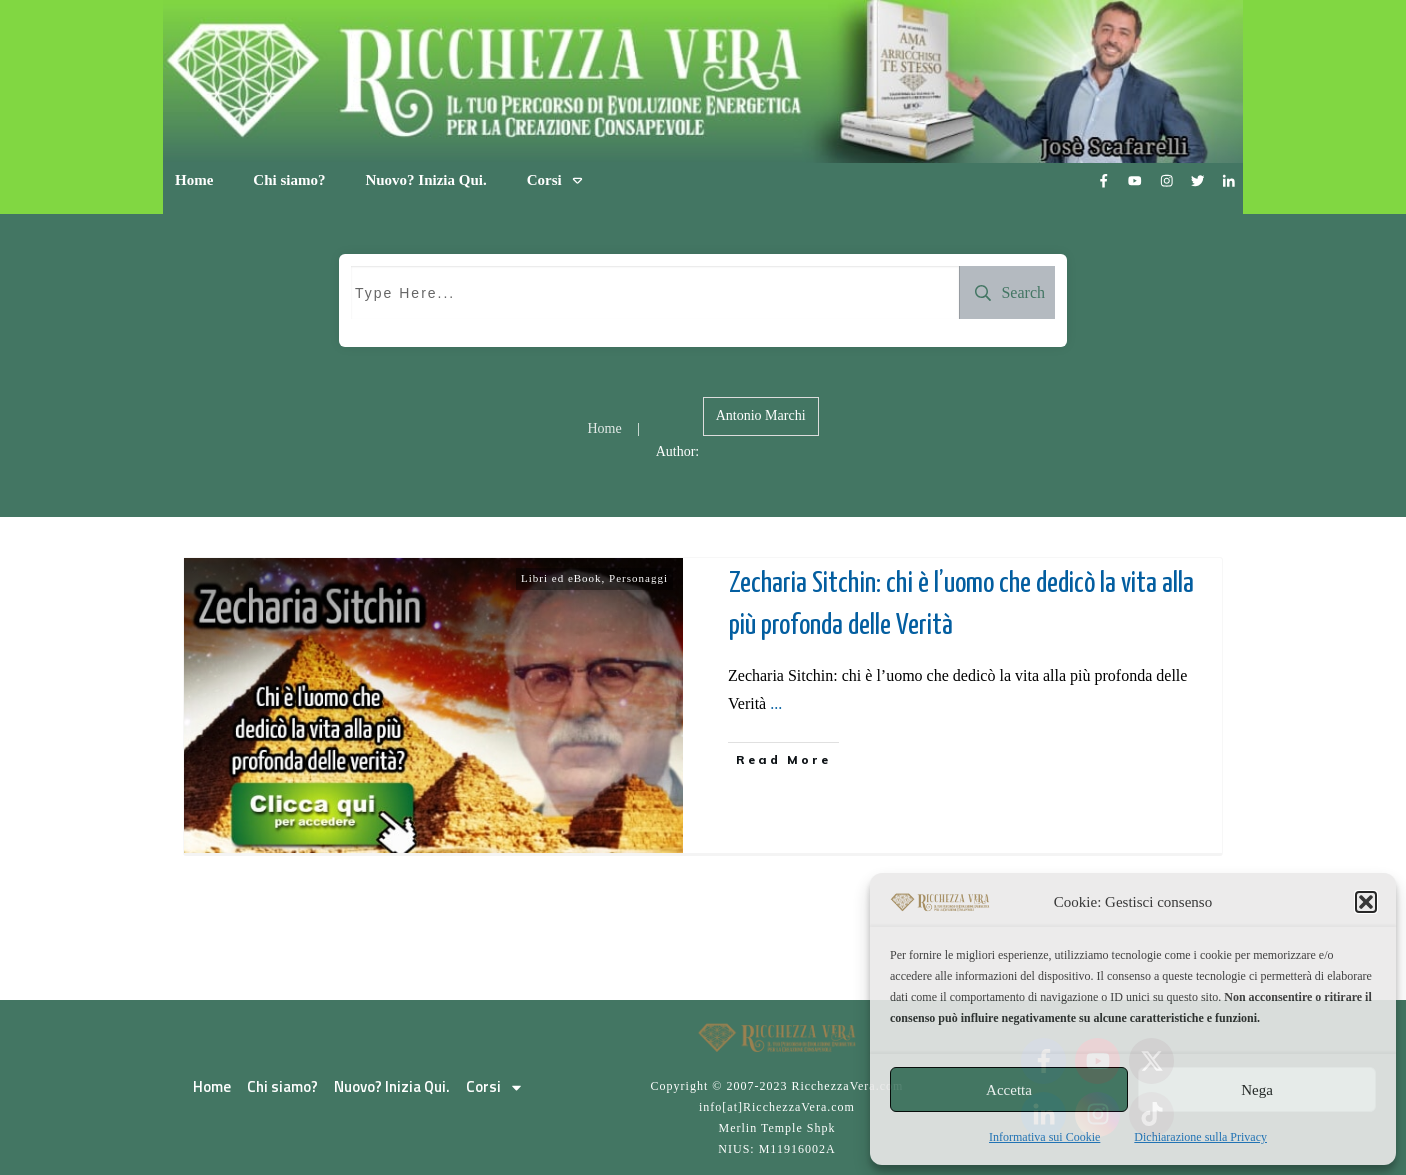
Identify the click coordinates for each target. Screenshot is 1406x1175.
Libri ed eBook (561, 578)
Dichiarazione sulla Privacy (1200, 1137)
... (776, 703)
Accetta (1009, 1090)
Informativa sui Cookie (1044, 1137)
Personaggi (638, 578)
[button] (1366, 902)
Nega (1257, 1090)
